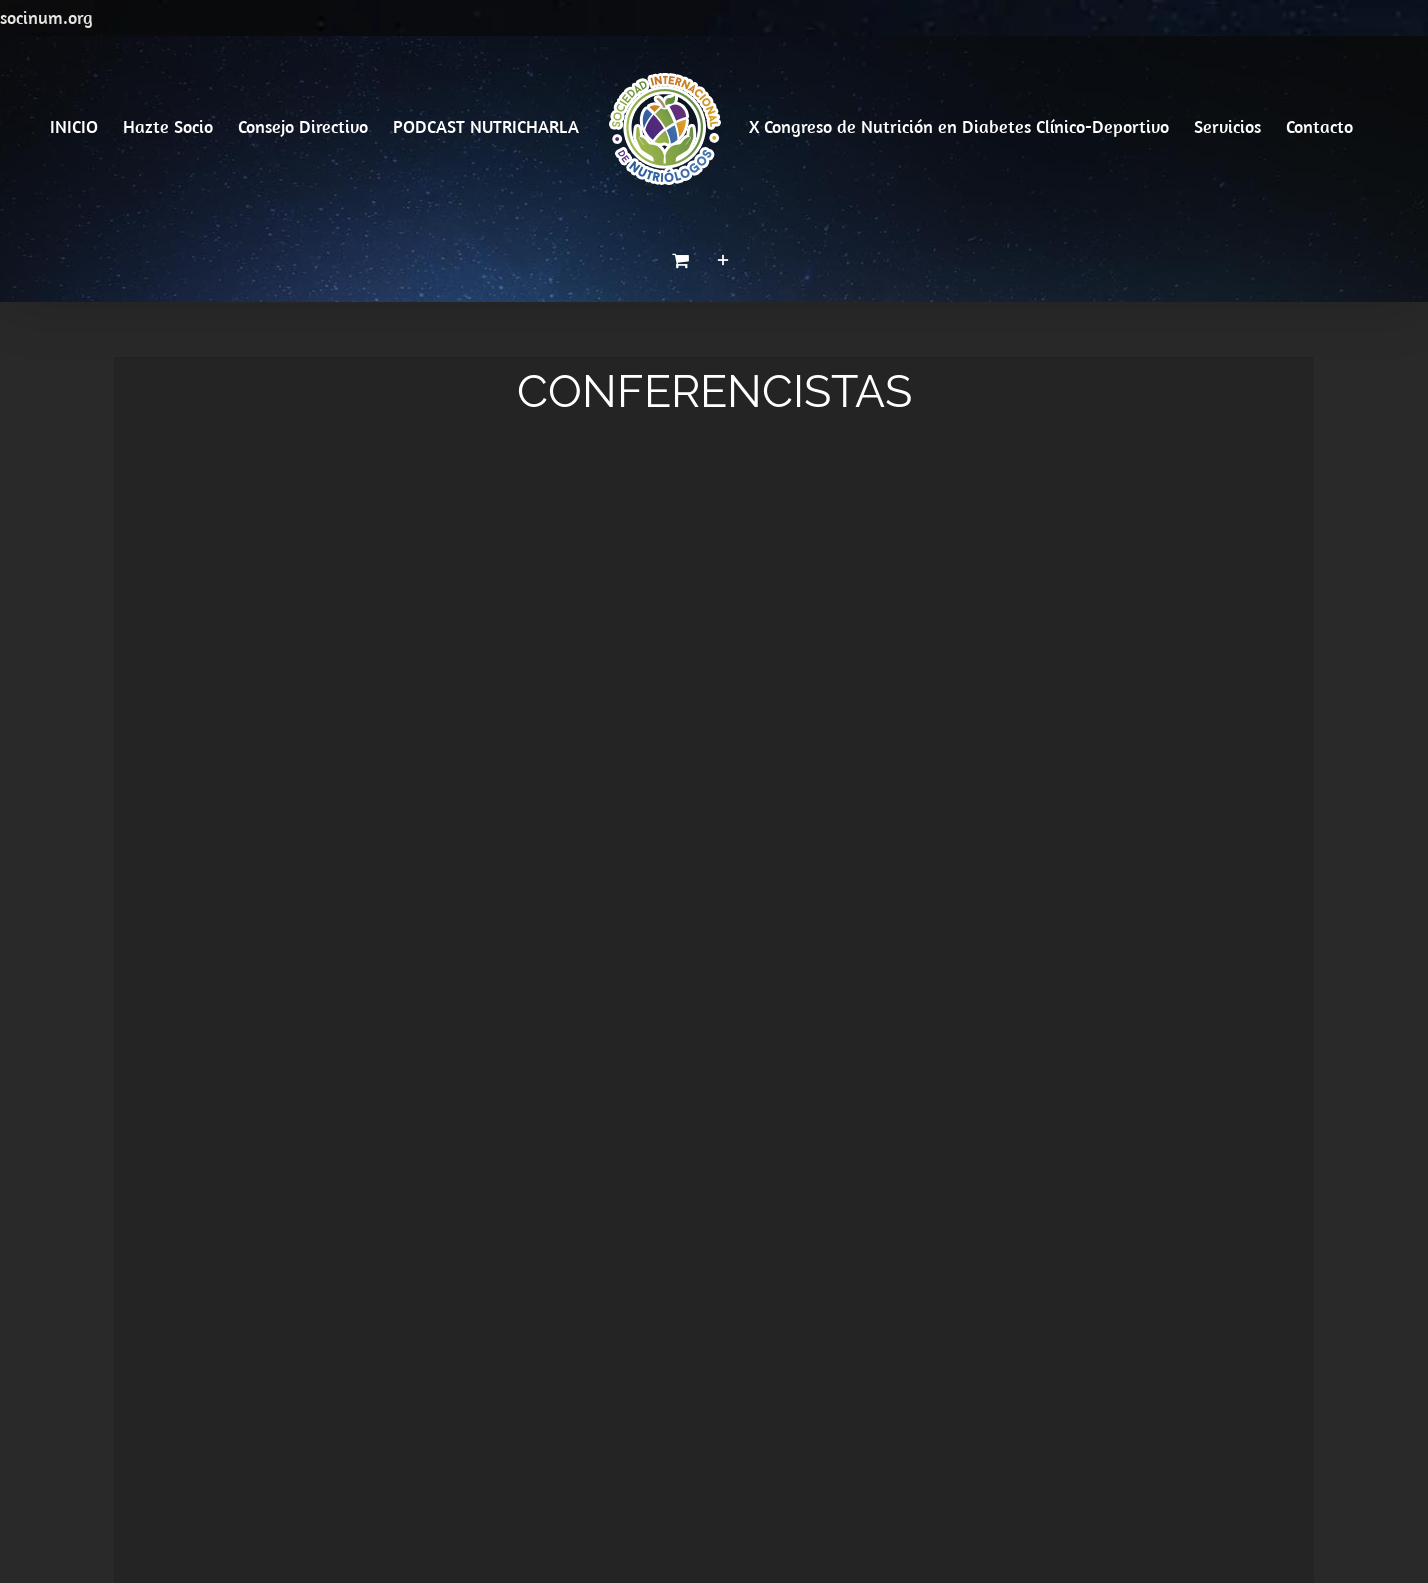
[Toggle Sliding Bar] (723, 260)
